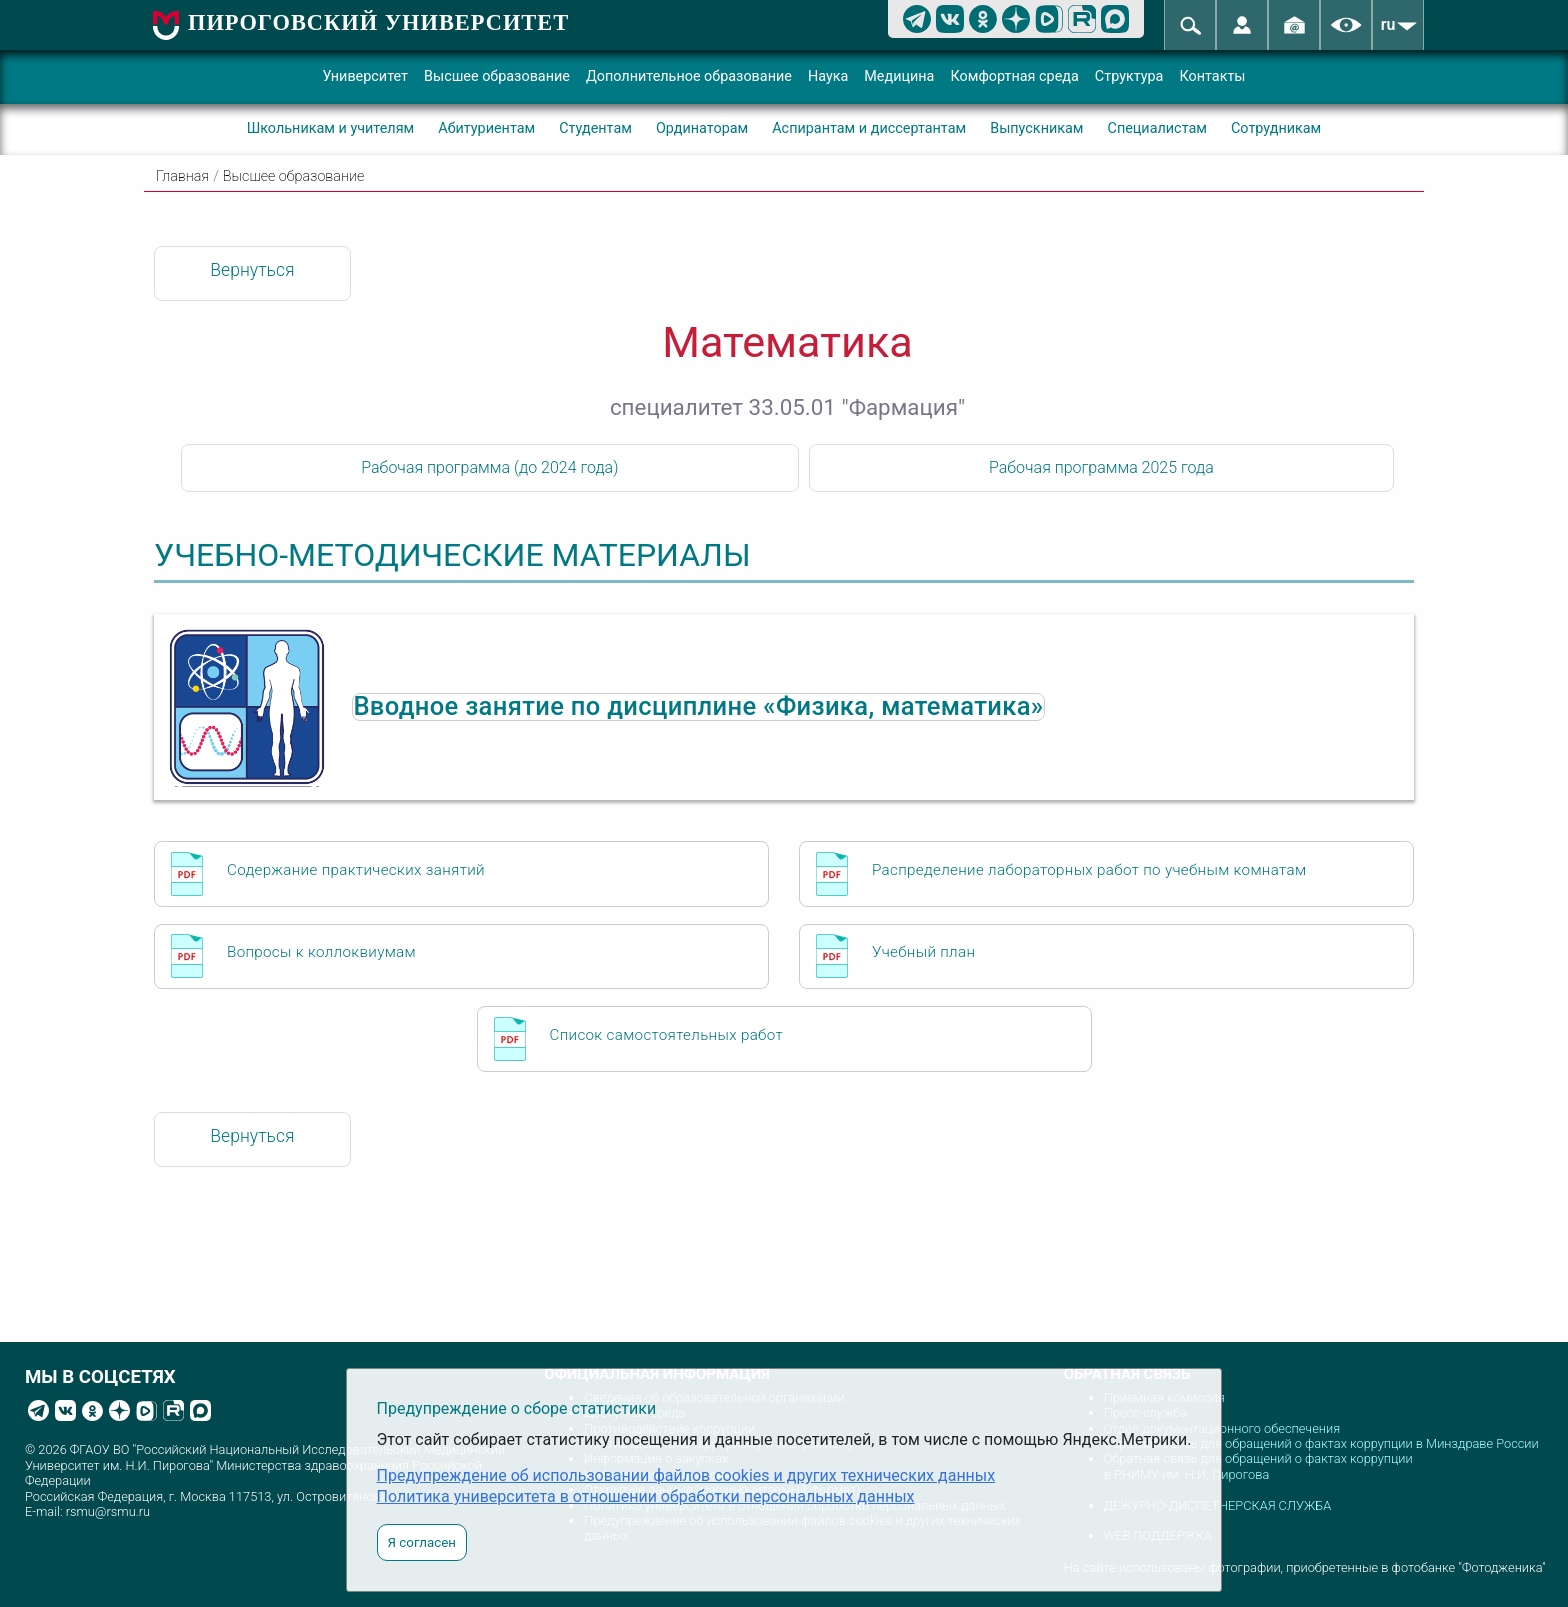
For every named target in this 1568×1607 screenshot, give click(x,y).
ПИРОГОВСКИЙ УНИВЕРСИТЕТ (378, 22)
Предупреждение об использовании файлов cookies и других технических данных (686, 1475)
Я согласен (422, 1542)
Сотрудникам (1276, 128)
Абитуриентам (486, 128)
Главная (182, 176)
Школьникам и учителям (331, 128)
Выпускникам (1036, 128)
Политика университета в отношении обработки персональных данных (646, 1496)
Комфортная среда (1014, 76)
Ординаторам (702, 128)
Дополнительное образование (689, 76)
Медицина (899, 76)
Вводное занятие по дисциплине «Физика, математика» (698, 707)
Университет (365, 76)
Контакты (1212, 76)
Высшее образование (497, 76)
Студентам (595, 128)
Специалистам (1157, 128)
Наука (828, 76)
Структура (1129, 76)
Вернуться (252, 270)
